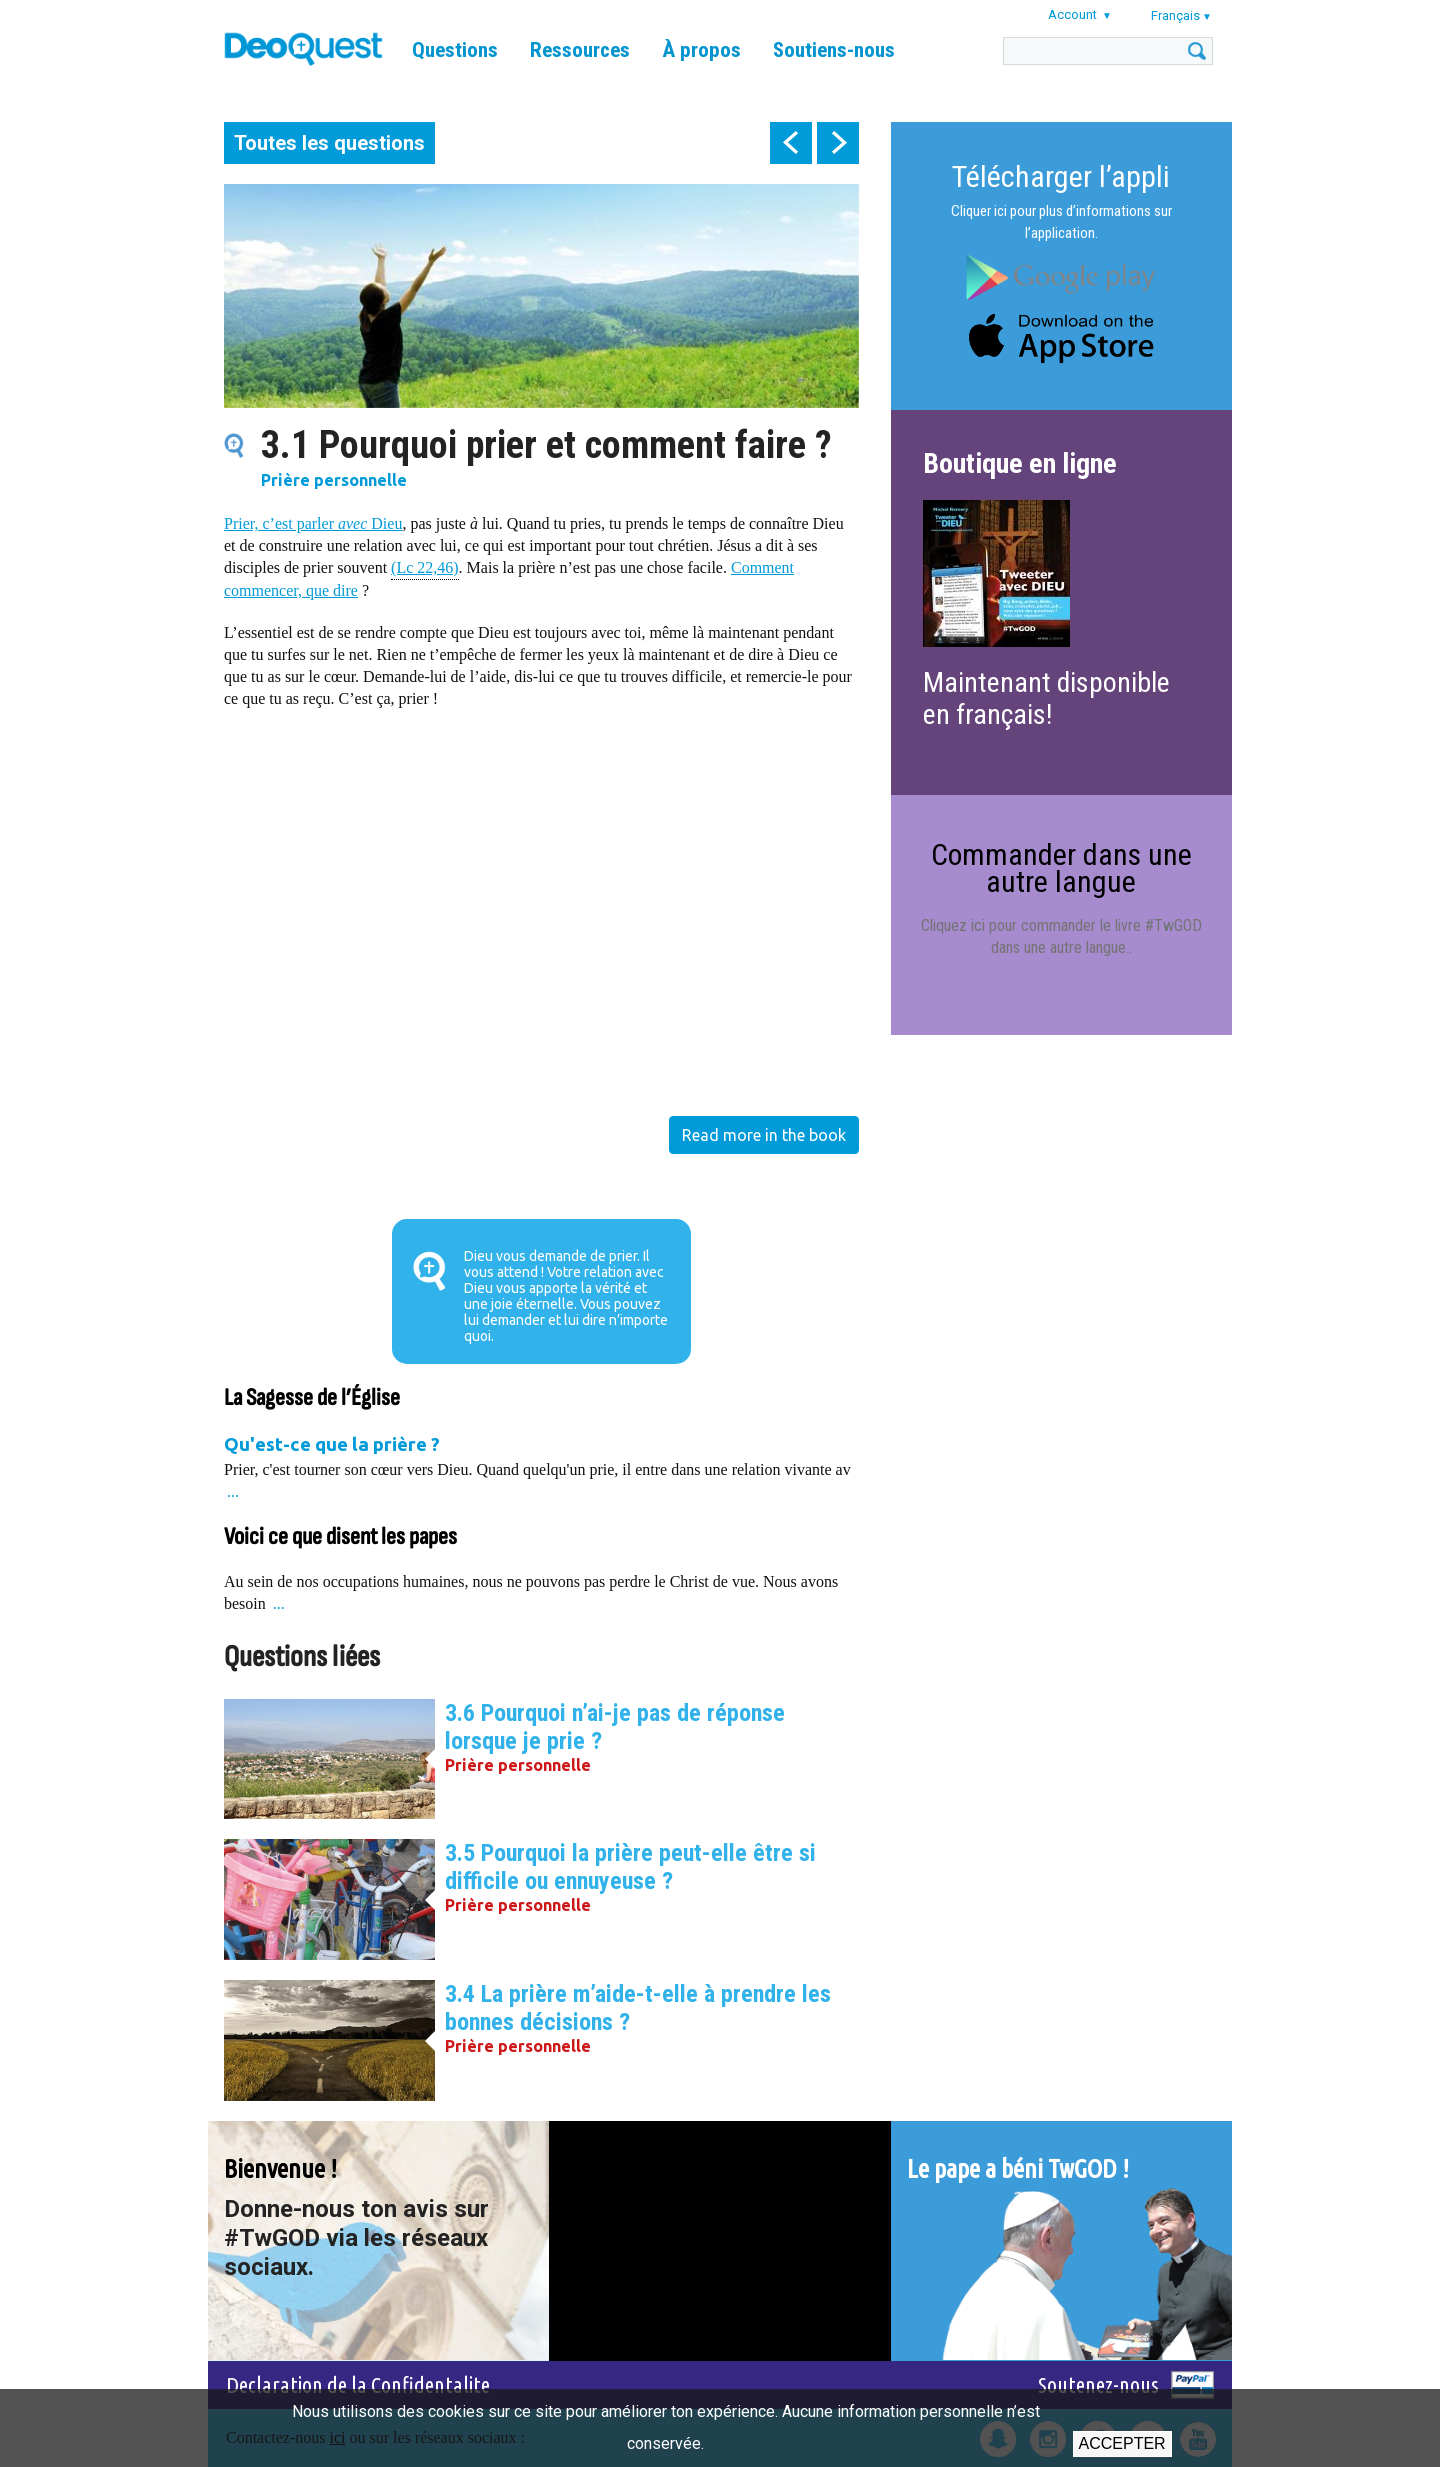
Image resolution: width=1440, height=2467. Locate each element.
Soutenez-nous (1098, 2384)
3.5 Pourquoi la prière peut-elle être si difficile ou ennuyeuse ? (630, 1867)
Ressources (580, 50)
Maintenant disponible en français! (1046, 698)
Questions (455, 50)
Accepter (1122, 2443)
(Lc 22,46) (425, 566)
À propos (701, 50)
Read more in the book (764, 1135)
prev (791, 143)
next (838, 143)
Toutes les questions (329, 143)
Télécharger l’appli (1061, 176)
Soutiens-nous (834, 50)
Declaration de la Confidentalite (358, 2384)
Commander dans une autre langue (1061, 867)
